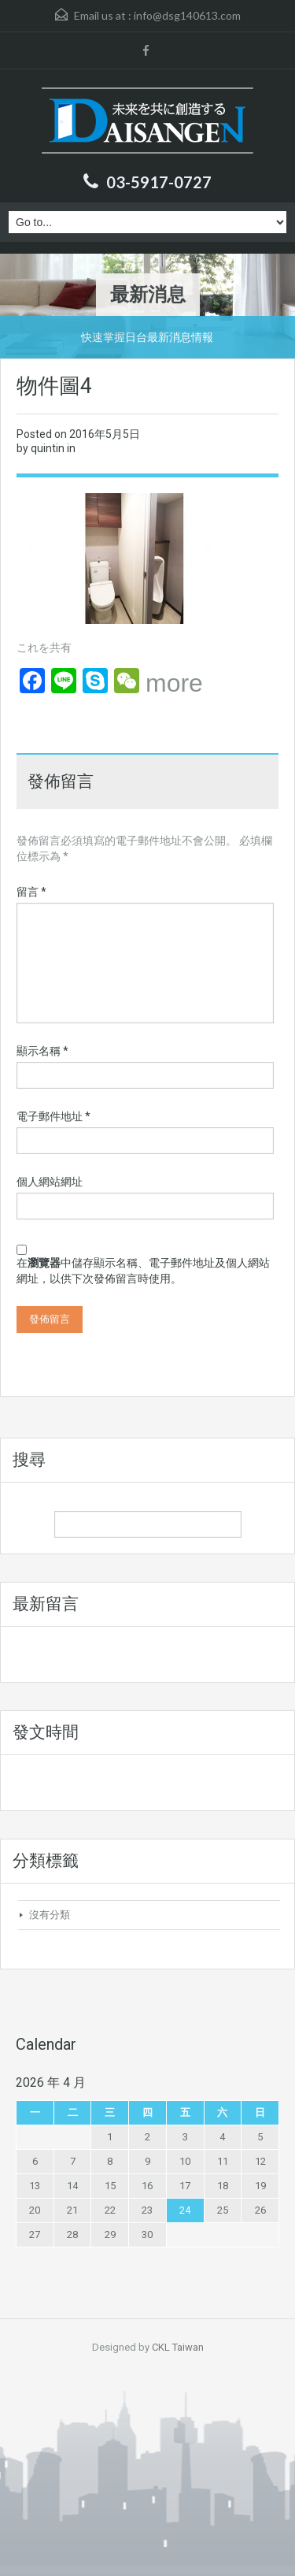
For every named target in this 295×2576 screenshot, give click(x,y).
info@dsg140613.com (187, 15)
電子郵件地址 (53, 1116)
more (174, 683)
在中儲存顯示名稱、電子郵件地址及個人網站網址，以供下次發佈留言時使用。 (143, 1270)
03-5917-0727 (159, 182)
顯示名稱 (42, 1051)
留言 (31, 891)
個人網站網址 (50, 1181)
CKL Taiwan (178, 2347)
